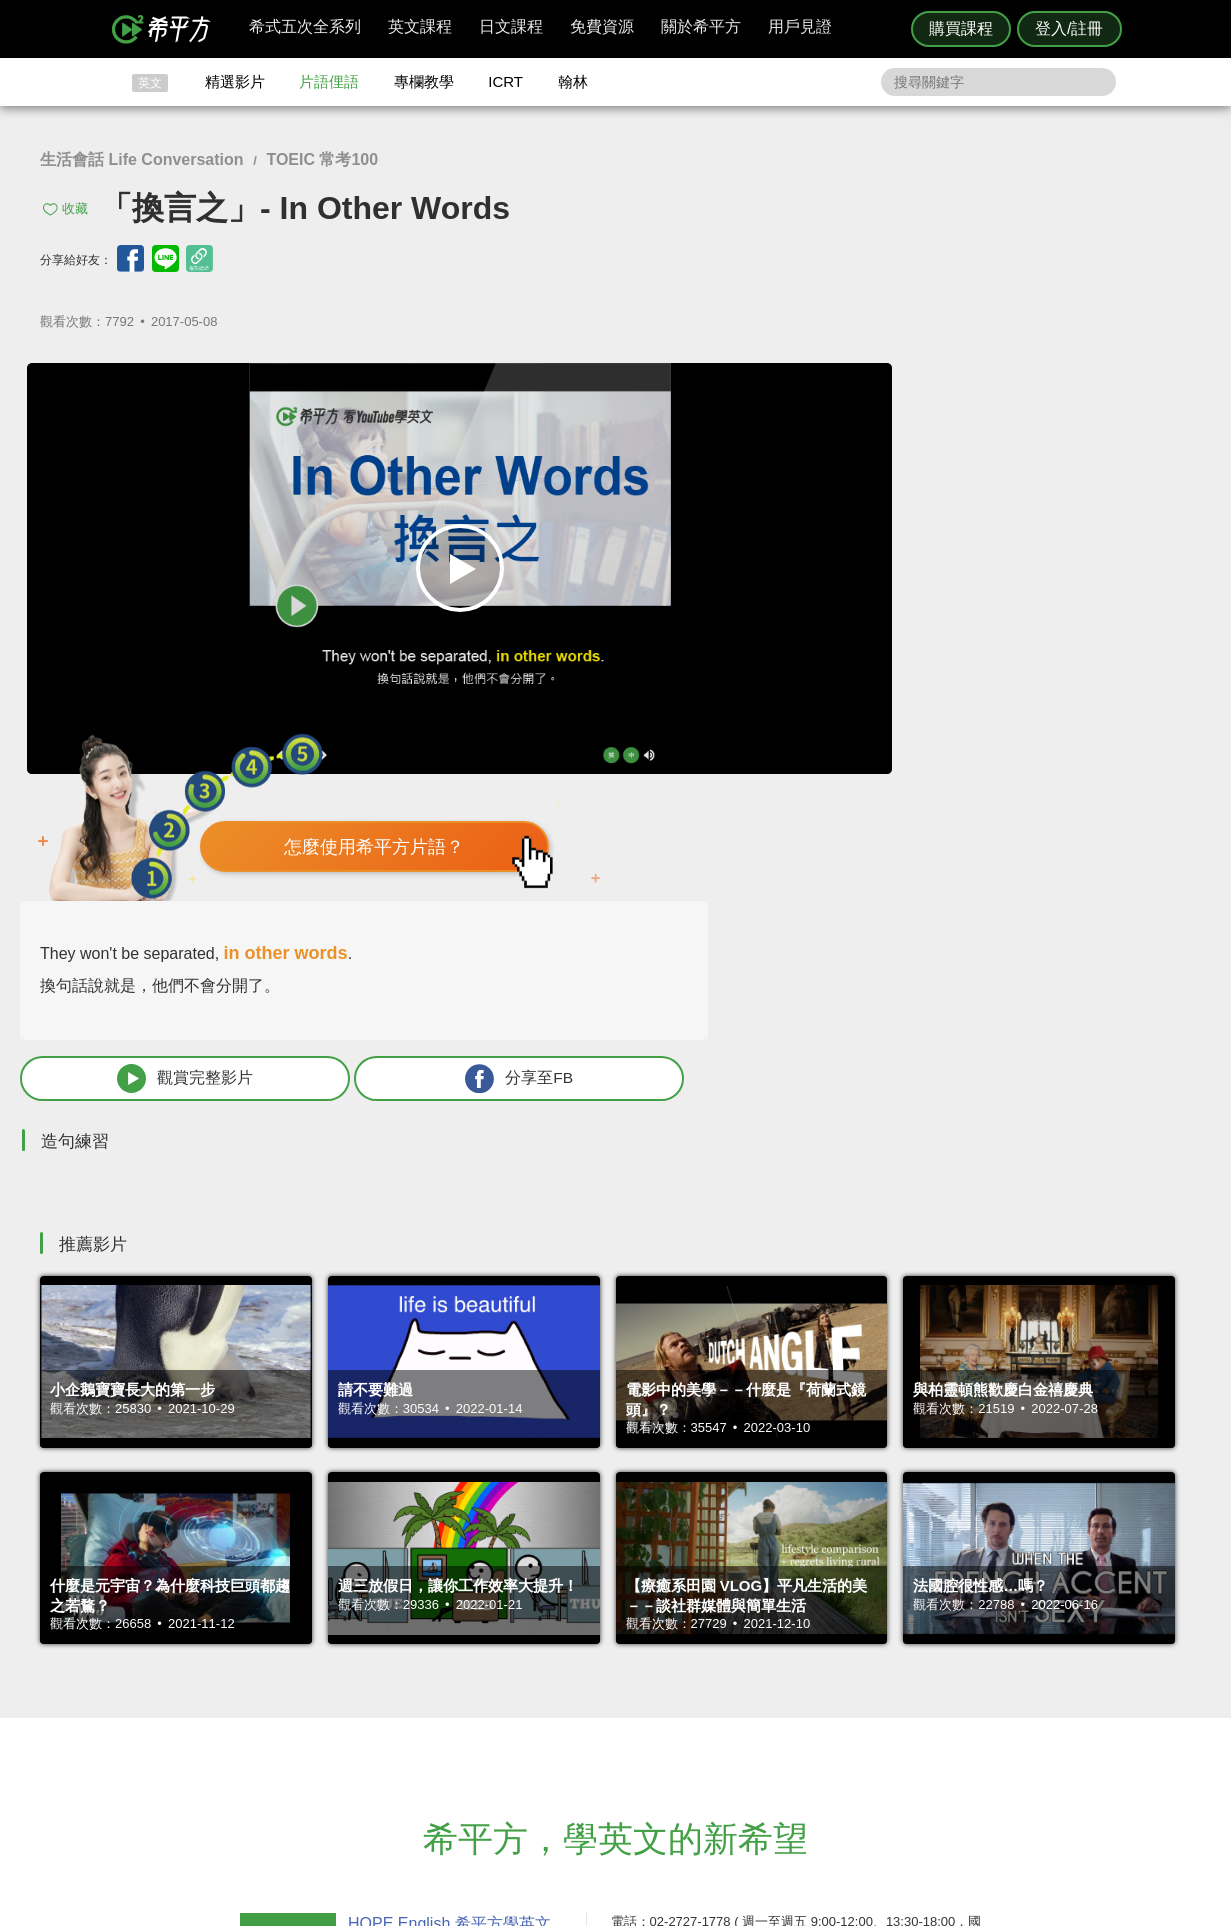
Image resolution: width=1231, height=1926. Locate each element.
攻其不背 (640, 1665)
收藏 (75, 208)
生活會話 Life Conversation (142, 159)
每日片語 (640, 1701)
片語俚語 (329, 81)
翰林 (573, 81)
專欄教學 (424, 81)
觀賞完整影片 (859, 648)
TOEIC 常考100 (322, 159)
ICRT (505, 81)
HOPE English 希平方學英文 (446, 1545)
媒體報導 (735, 1719)
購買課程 (961, 28)
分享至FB (1063, 648)
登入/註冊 (1069, 28)
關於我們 (735, 1701)
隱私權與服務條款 (857, 1665)
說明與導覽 (837, 1683)
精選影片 (235, 81)
